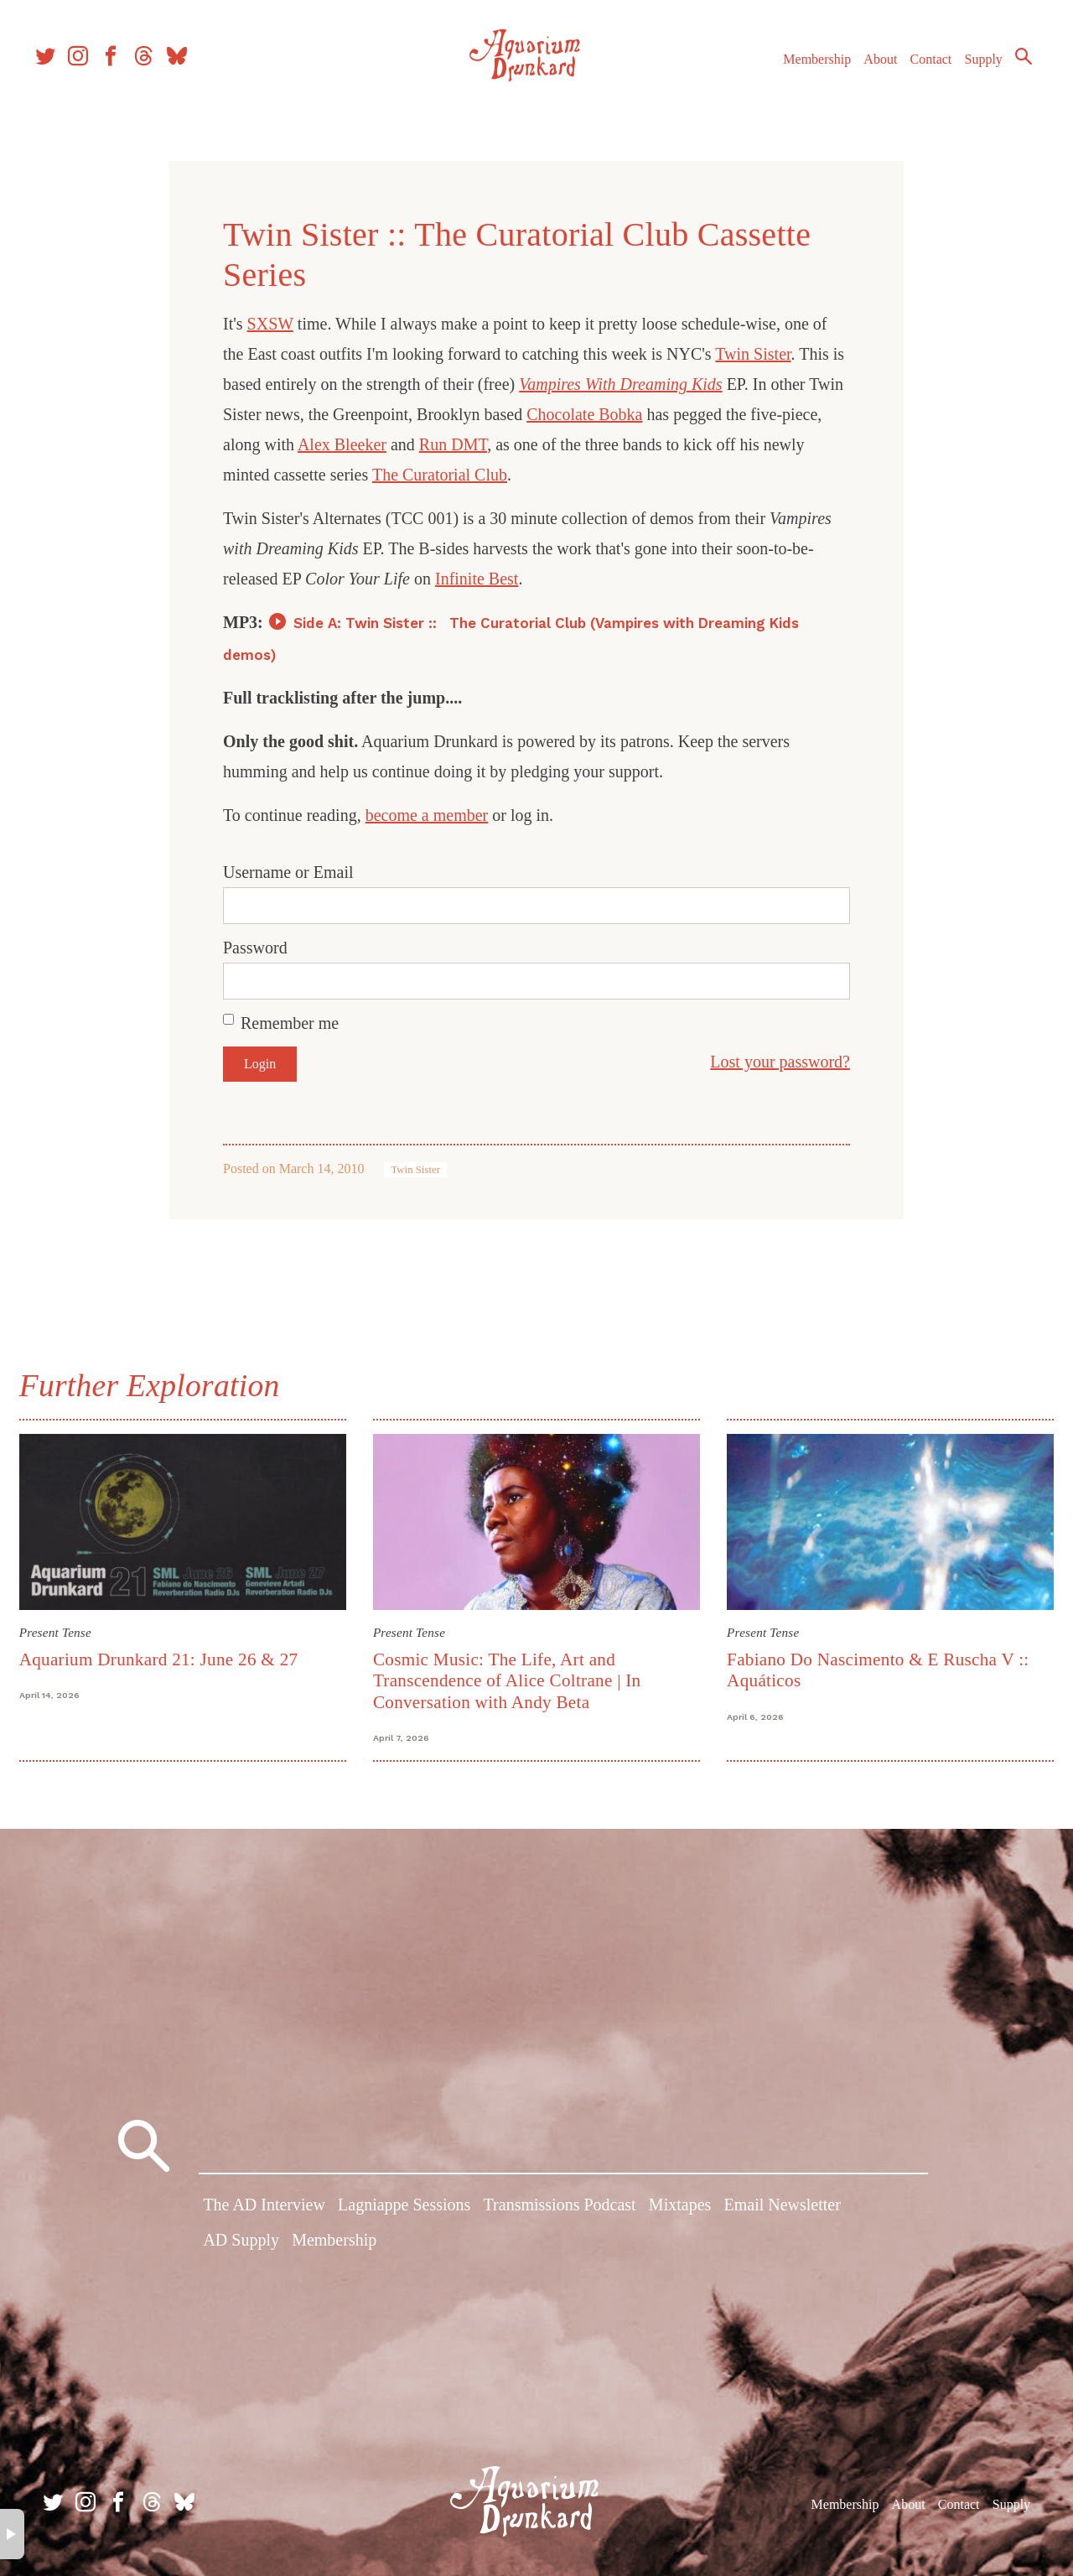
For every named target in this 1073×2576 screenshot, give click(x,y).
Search (1006, 71)
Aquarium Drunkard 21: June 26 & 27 (166, 1657)
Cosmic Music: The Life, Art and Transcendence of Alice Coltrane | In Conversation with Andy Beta (510, 1678)
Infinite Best (476, 578)
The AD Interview (264, 2209)
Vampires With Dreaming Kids (620, 384)
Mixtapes (680, 2209)
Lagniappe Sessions (404, 2209)
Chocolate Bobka (584, 414)
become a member (427, 815)
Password (255, 947)
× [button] (12, 2534)
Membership (799, 74)
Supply (966, 74)
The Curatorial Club (439, 474)
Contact (914, 74)
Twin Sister (752, 354)
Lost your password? (780, 1061)
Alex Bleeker (342, 444)
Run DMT (453, 444)
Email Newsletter (781, 2209)
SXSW (270, 323)
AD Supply (241, 2244)
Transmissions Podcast (560, 2209)
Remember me (290, 1023)
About (862, 74)
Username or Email (288, 872)
